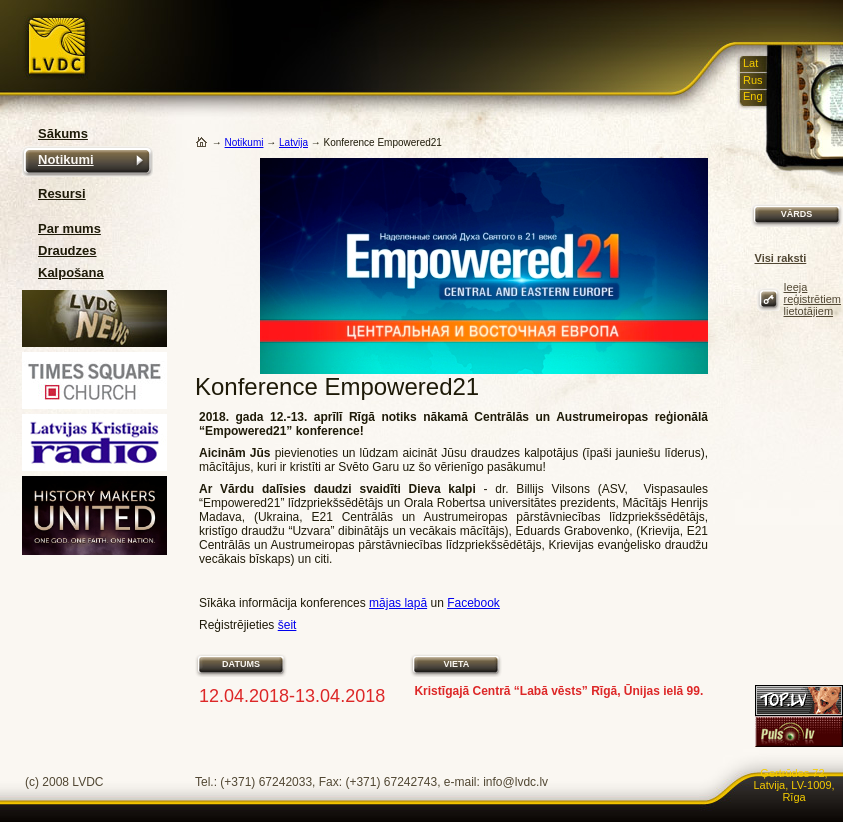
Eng (753, 96)
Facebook (473, 603)
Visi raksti (781, 258)
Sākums (63, 133)
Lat (750, 63)
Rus (753, 80)
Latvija (293, 142)
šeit (287, 625)
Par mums (69, 228)
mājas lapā (398, 603)
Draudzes (67, 250)
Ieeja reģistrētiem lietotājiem (812, 299)
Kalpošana (71, 272)
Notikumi (66, 159)
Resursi (62, 193)
